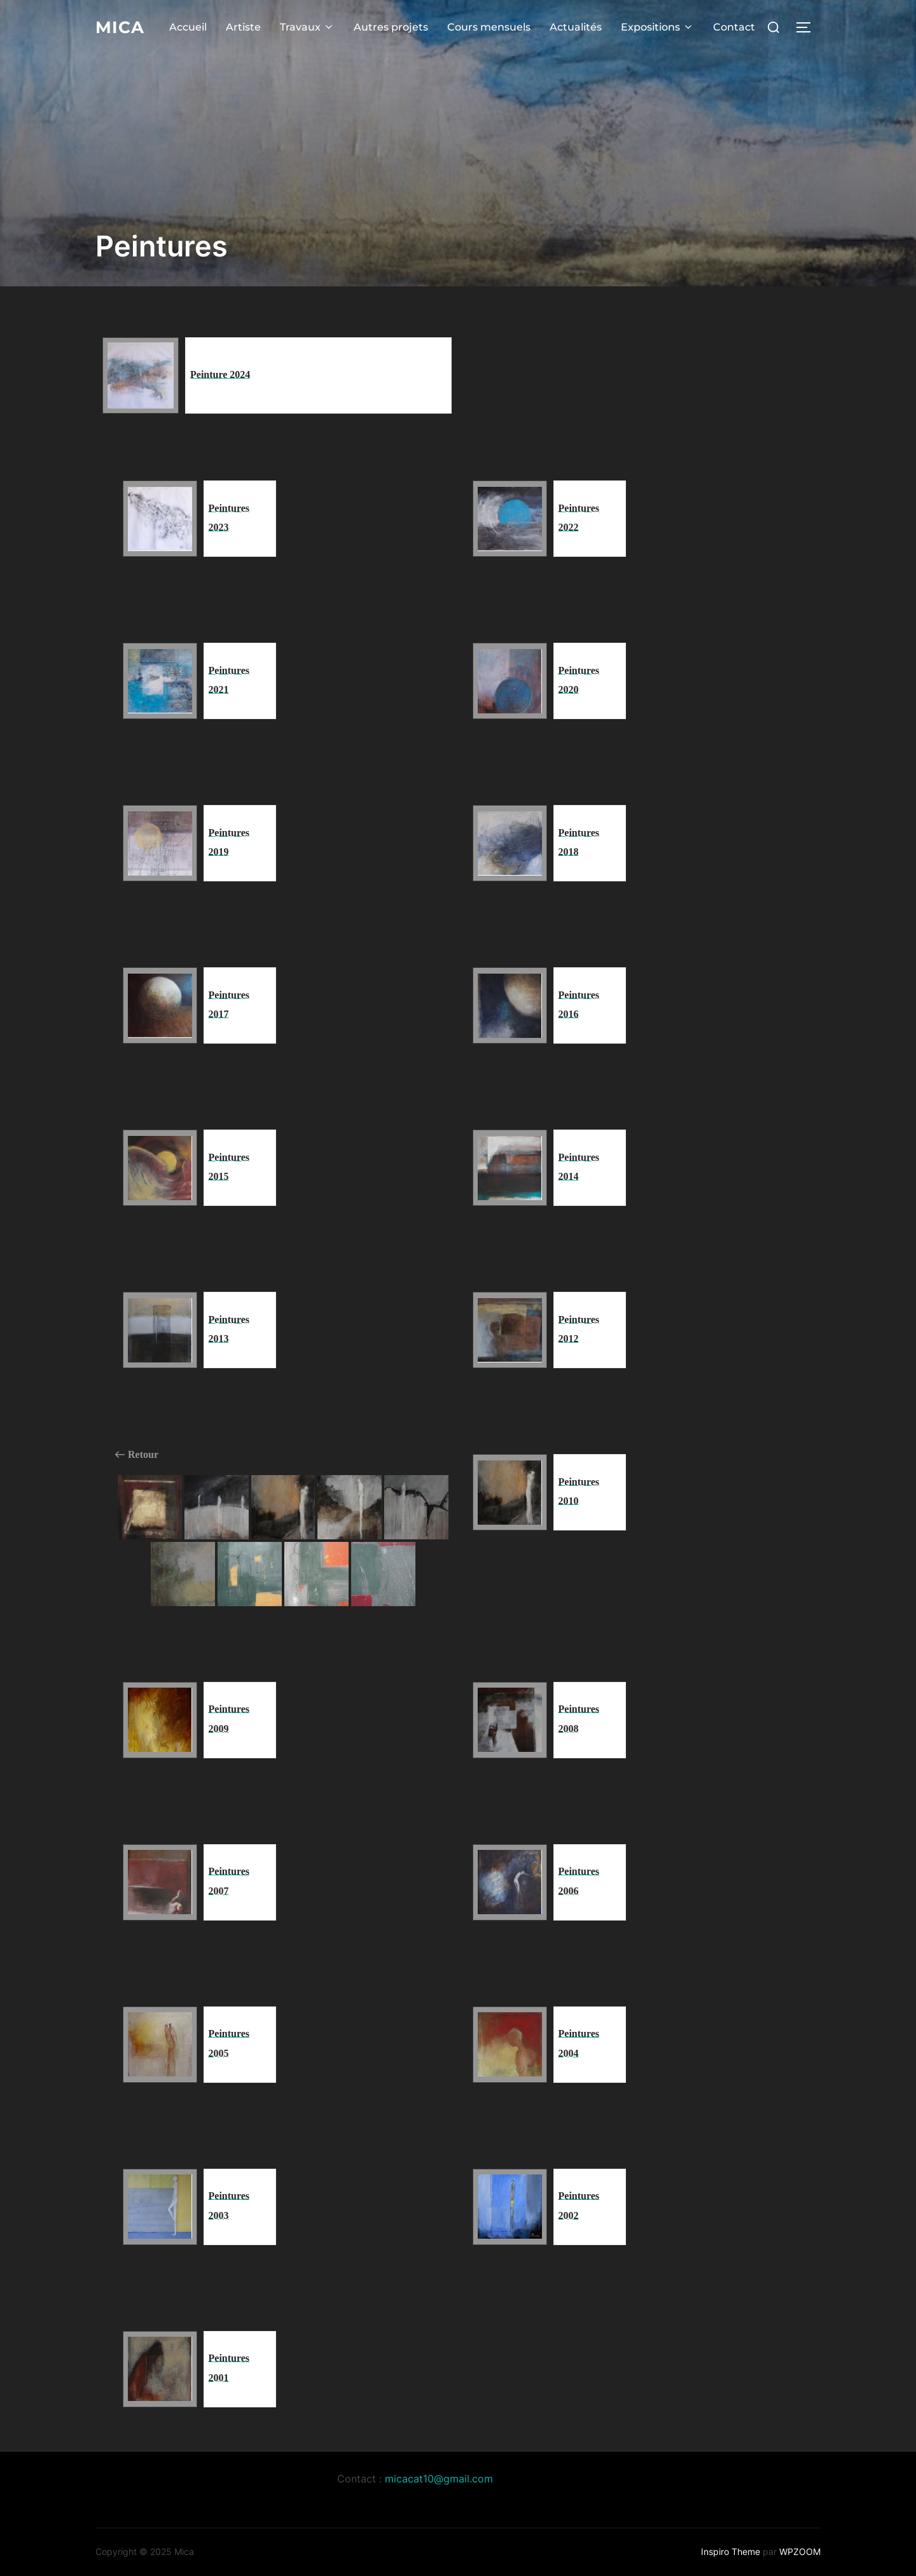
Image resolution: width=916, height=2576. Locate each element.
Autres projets (391, 26)
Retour (136, 1455)
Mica (119, 26)
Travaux (307, 26)
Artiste (243, 26)
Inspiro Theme (730, 2551)
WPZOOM (800, 2551)
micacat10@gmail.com (439, 2478)
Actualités (576, 26)
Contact (734, 26)
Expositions (657, 26)
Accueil (188, 26)
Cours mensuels (489, 26)
